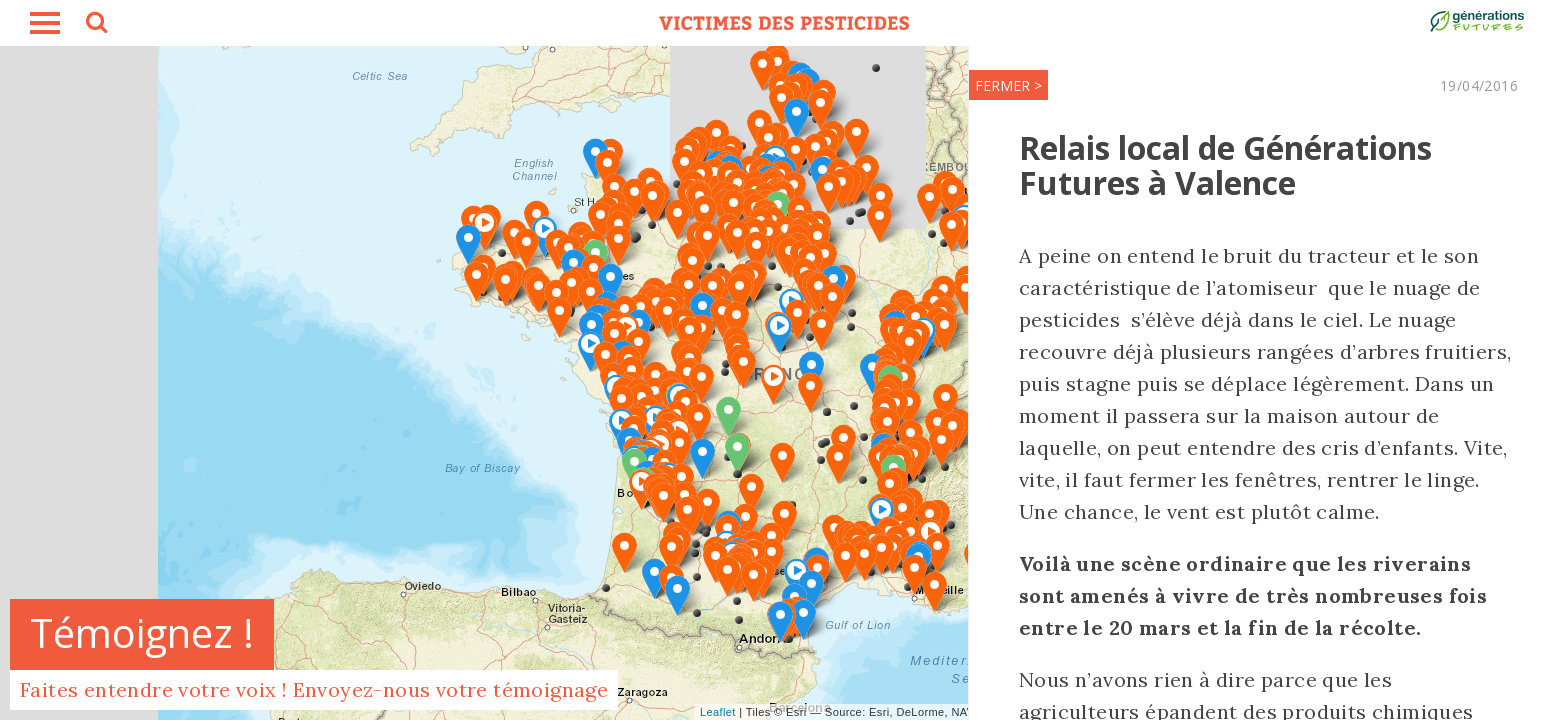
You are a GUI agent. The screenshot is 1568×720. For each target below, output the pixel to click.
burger (45, 23)
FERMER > (1008, 85)
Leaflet (718, 712)
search (95, 25)
